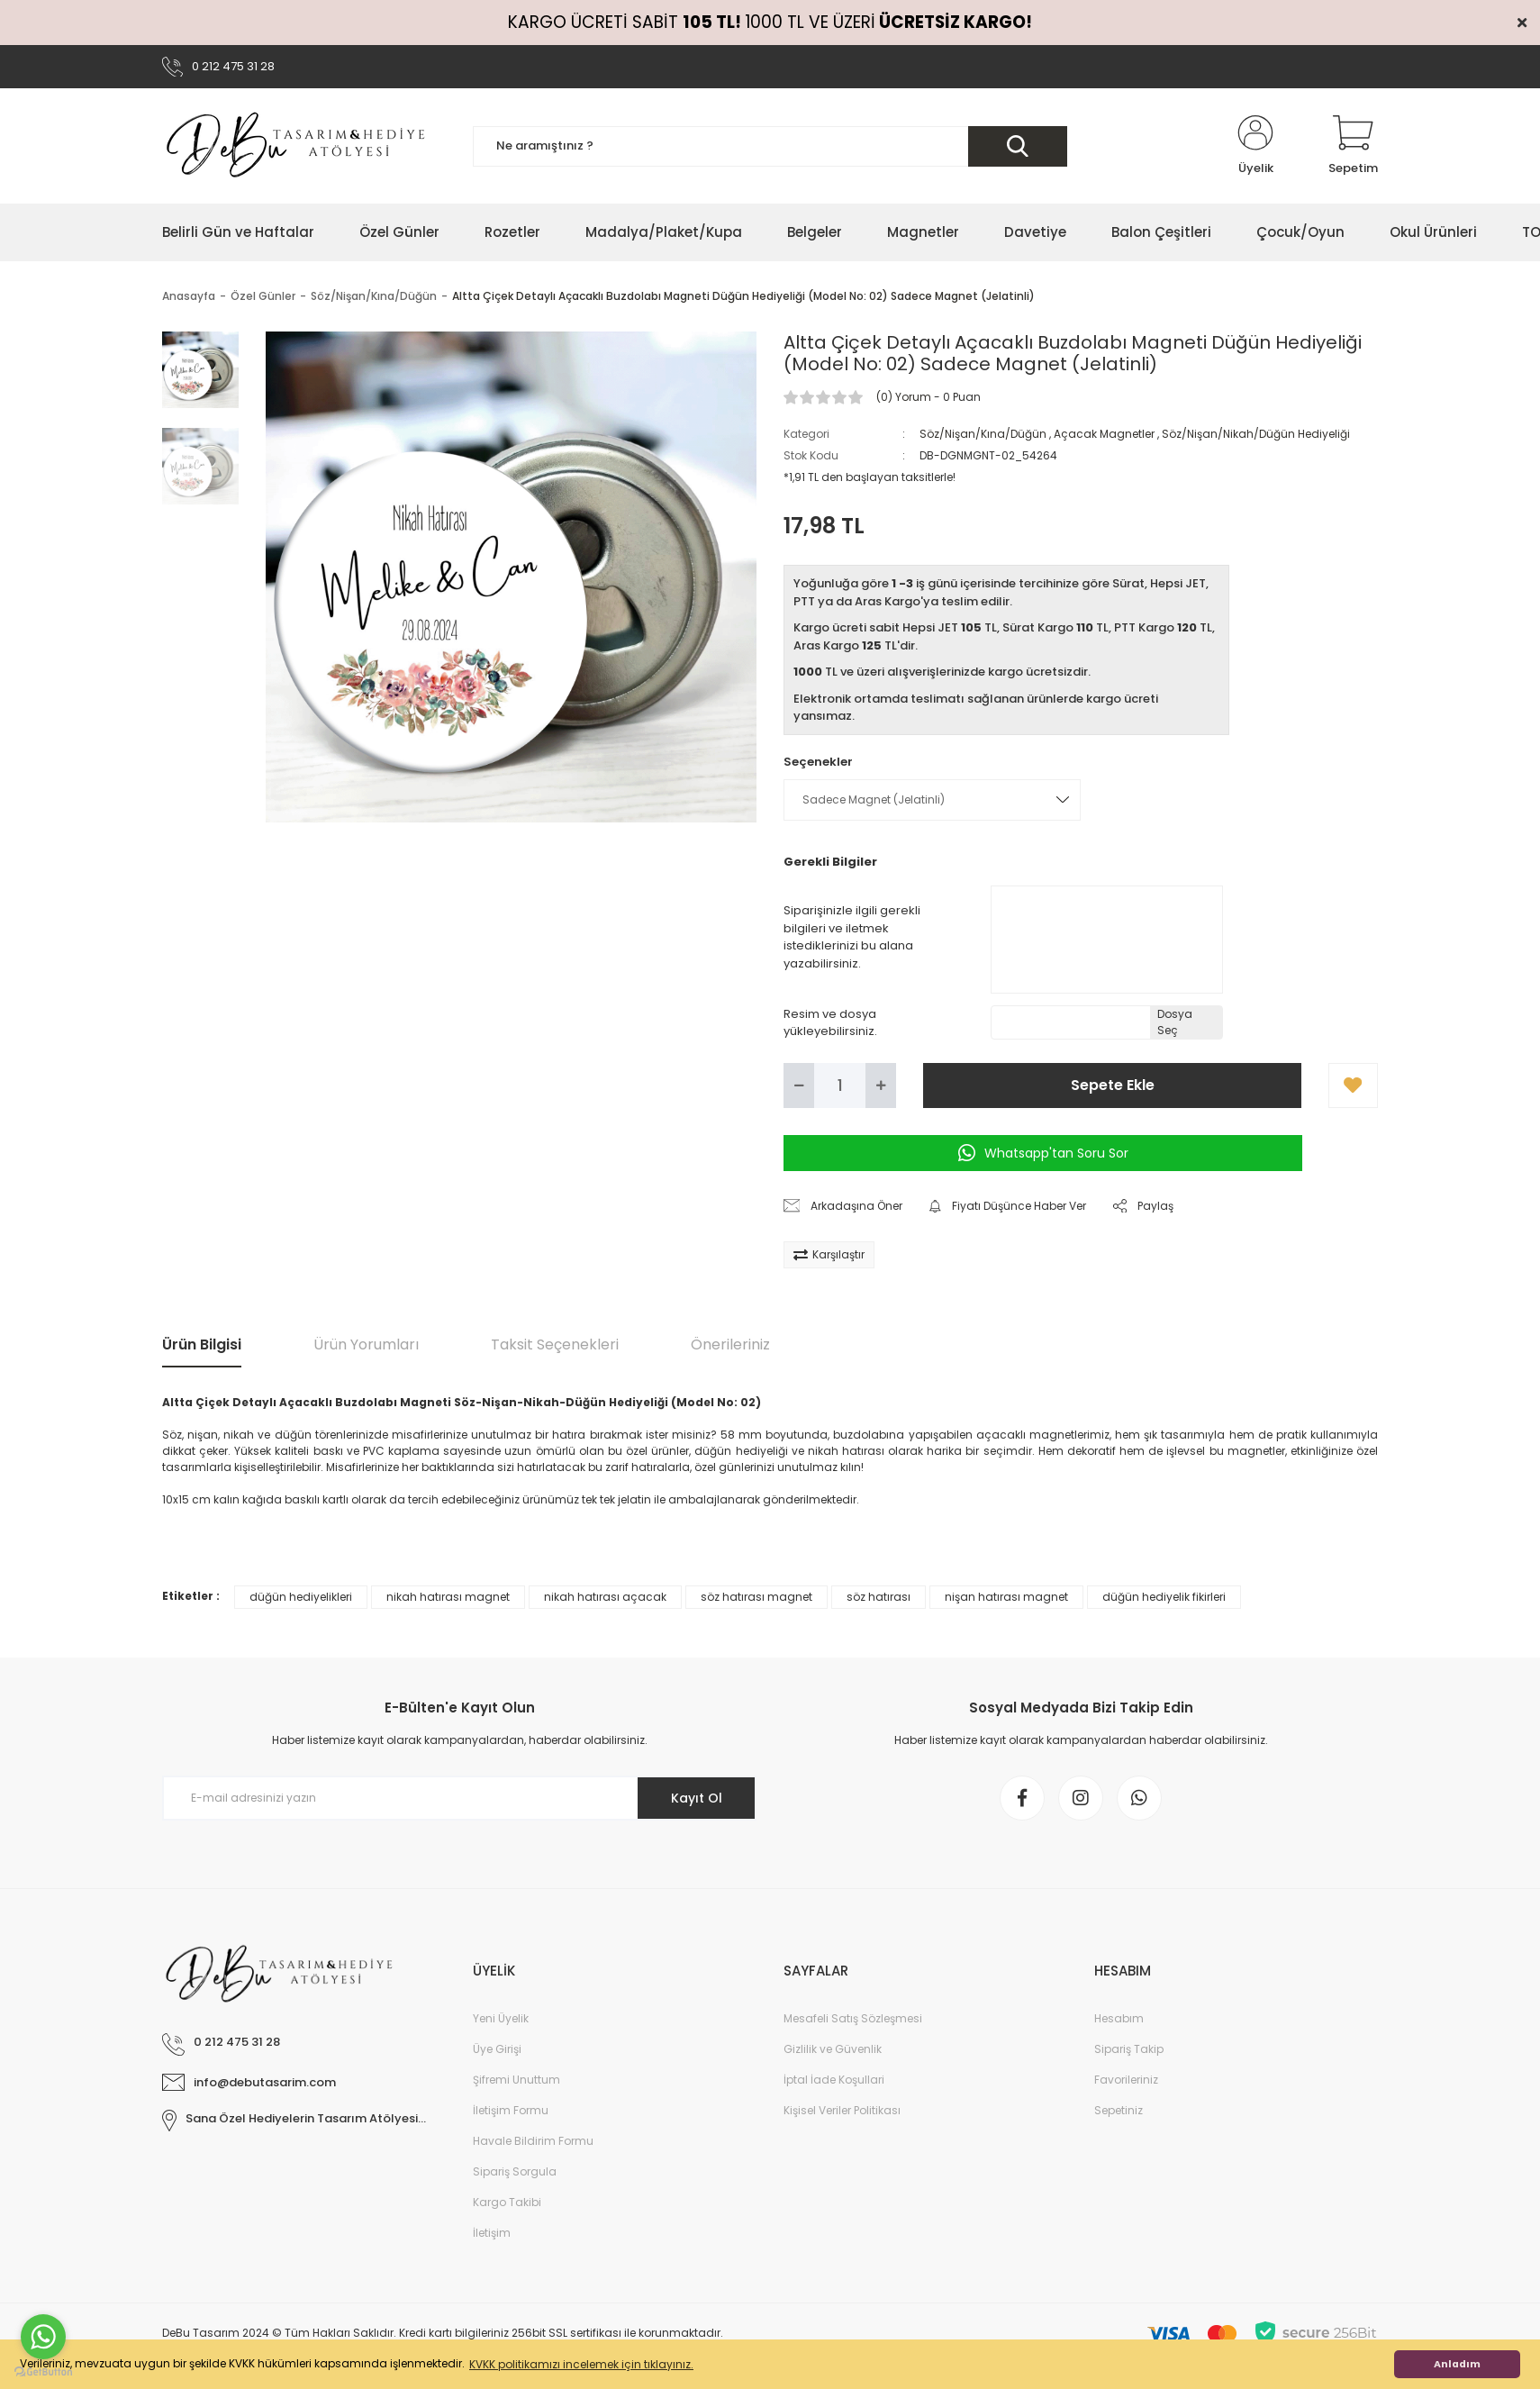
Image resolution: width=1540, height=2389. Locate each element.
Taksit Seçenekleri (555, 1344)
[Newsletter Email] (459, 1798)
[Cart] (1353, 146)
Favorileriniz (1126, 2079)
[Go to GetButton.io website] (43, 2371)
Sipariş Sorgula (515, 2171)
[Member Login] (1255, 146)
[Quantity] (839, 1085)
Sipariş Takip (1129, 2049)
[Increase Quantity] (880, 1085)
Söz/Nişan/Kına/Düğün (982, 433)
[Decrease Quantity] (799, 1085)
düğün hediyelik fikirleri (1164, 1596)
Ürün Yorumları (366, 1344)
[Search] (770, 146)
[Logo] (297, 146)
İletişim (492, 2232)
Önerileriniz (730, 1344)
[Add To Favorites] (1353, 1085)
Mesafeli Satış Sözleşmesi (853, 2018)
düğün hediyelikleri (300, 1596)
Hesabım (1119, 2018)
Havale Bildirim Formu (533, 2140)
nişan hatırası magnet (1006, 1596)
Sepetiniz (1118, 2110)
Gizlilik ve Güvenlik (833, 2049)
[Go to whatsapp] (43, 2336)
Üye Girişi (497, 2049)
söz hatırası (878, 1596)
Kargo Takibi (507, 2202)
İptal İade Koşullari (834, 2079)
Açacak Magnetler (1104, 433)
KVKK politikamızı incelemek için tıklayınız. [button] (581, 2364)
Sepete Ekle (1113, 1085)
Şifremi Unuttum (516, 2079)
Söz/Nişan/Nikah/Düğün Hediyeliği (1256, 433)
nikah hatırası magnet (448, 1596)
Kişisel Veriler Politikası (842, 2110)
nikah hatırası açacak (605, 1596)
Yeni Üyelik (501, 2018)
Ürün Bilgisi (201, 1344)
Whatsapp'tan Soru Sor (1043, 1153)
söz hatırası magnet (756, 1596)
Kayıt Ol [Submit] (696, 1798)
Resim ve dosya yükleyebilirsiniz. (830, 1022)
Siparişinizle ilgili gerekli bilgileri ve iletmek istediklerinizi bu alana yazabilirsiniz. (852, 937)
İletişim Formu (510, 2110)
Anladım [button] (1457, 2364)
